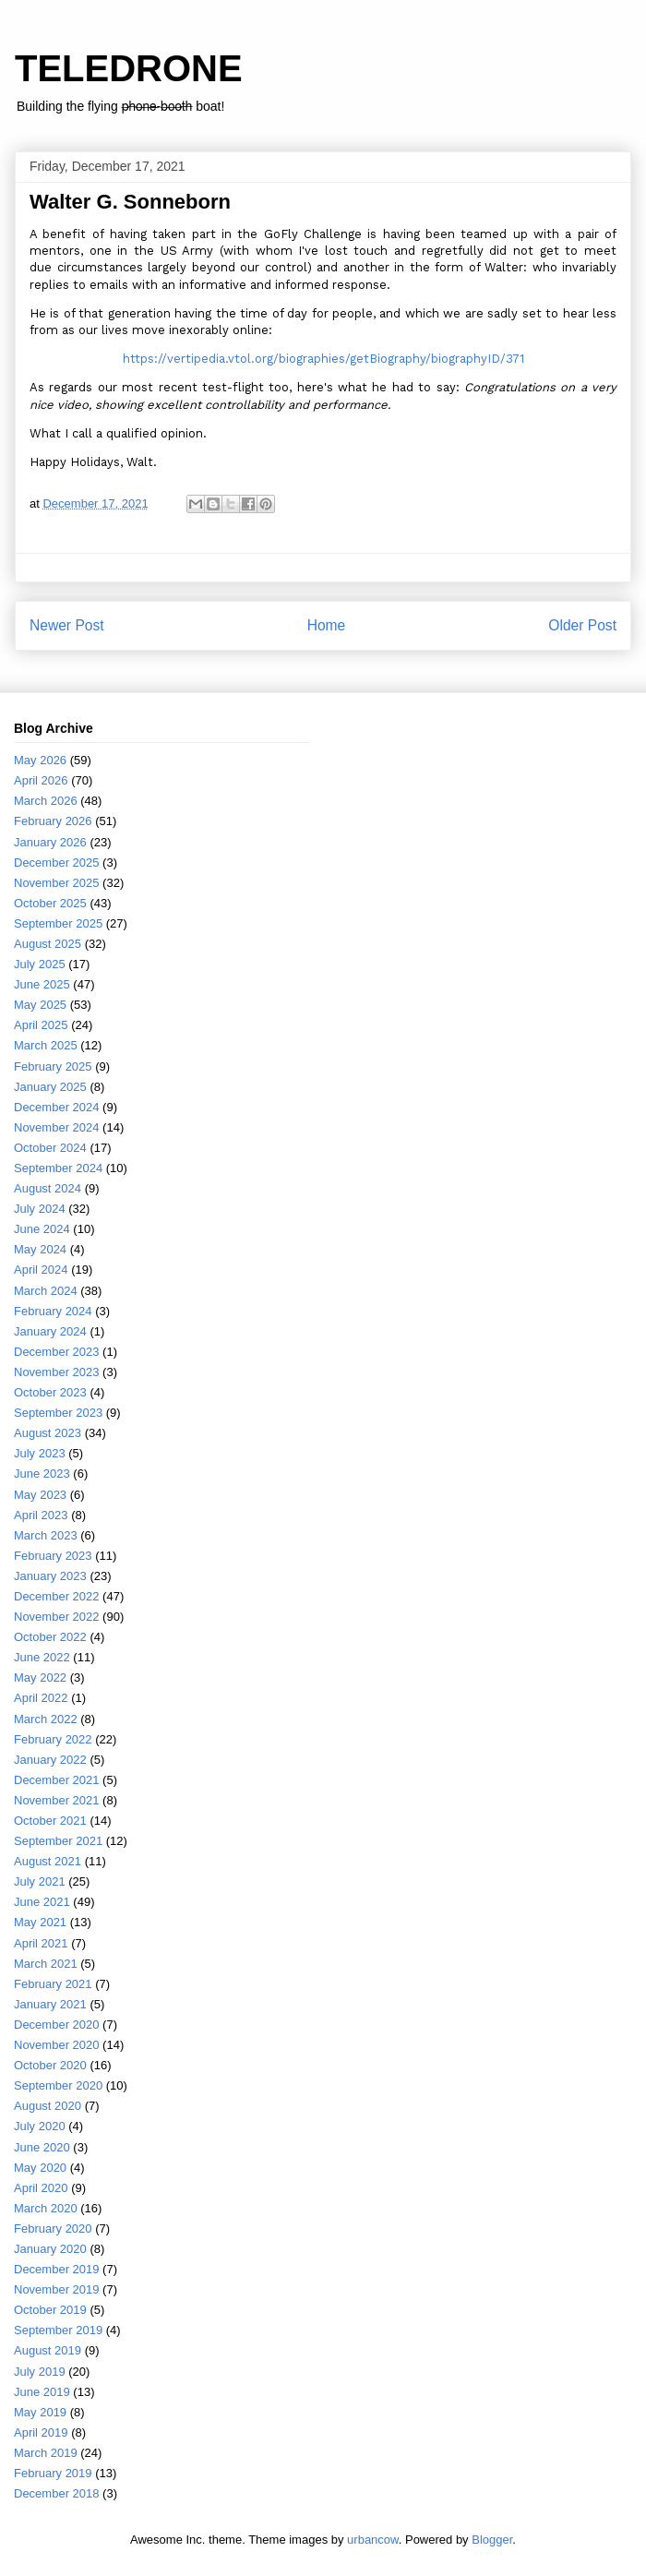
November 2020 (57, 2045)
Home (326, 625)
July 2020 (40, 2126)
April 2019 (41, 2432)
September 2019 (58, 2330)
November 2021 (57, 1800)
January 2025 (50, 1087)
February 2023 (53, 1556)
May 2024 (40, 1249)
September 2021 (58, 1841)
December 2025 (57, 862)
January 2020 (50, 2249)
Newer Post (67, 625)
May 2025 (40, 1005)
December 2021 (57, 1780)
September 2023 (58, 1413)
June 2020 (42, 2147)
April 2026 (41, 780)
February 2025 (53, 1066)
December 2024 (57, 1107)
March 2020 (46, 2208)
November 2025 (57, 883)
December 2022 (57, 1596)
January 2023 (50, 1576)
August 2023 (47, 1433)
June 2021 (42, 1902)
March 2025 (46, 1045)
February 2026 (53, 821)
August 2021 (47, 1861)
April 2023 (41, 1515)
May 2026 (40, 760)
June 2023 (42, 1473)
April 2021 (41, 1943)
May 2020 (40, 2168)
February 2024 (53, 1311)
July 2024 (40, 1209)
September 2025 (58, 923)
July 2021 (40, 1881)
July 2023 (40, 1453)
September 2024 (58, 1168)
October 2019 (50, 2310)
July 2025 (40, 964)
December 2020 (57, 2024)
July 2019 (40, 2371)
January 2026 (50, 842)
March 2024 (46, 1291)
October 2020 (50, 2065)
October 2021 (50, 1820)
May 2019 (40, 2412)
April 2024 (41, 1269)
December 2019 (57, 2269)
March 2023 (46, 1535)
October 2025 (50, 903)
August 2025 (47, 944)
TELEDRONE (129, 68)
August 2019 (47, 2350)
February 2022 (53, 1739)
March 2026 (46, 801)
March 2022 (46, 1719)
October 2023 (50, 1392)
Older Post (582, 625)
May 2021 (40, 1922)
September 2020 (58, 2085)
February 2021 (53, 1984)
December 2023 (57, 1352)
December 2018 (57, 2493)
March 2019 (46, 2453)
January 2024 (50, 1331)
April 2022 (41, 1698)
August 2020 (47, 2106)
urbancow (373, 2539)
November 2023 (57, 1372)
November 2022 (57, 1616)
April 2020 (41, 2188)
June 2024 (42, 1229)
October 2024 (50, 1148)
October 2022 (50, 1637)
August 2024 (47, 1188)
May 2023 (40, 1495)
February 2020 (53, 2228)
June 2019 (42, 2392)
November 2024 (57, 1127)
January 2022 (50, 1760)
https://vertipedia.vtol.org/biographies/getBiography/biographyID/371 (323, 358)
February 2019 (53, 2473)
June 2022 (42, 1657)
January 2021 (50, 2004)
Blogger (492, 2539)
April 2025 (41, 1025)
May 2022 (40, 1677)
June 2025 (42, 984)
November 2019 (57, 2289)
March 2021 (46, 1964)
